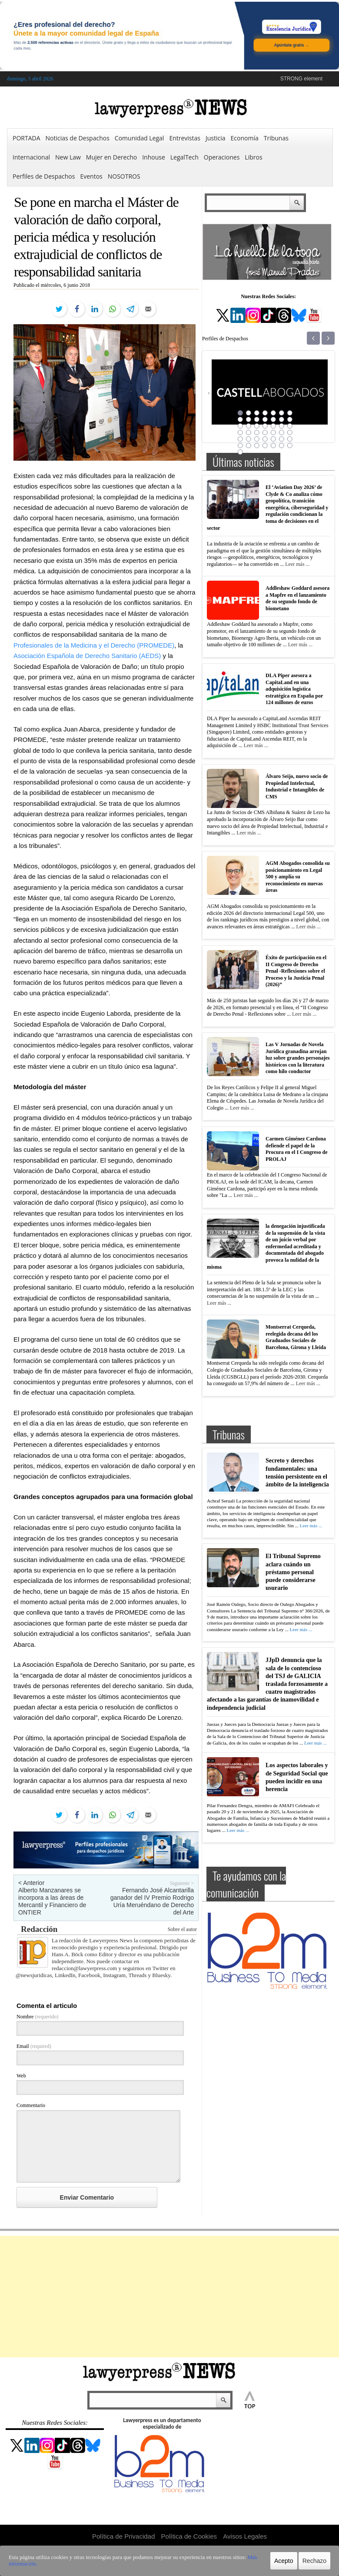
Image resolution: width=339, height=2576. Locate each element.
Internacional (31, 157)
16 (248, 426)
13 (281, 419)
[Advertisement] (169, 2296)
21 (289, 426)
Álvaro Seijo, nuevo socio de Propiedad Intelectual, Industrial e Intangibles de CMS (297, 786)
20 (281, 426)
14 (289, 419)
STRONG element (301, 79)
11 (264, 419)
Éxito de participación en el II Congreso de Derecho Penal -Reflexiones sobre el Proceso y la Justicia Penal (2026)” (296, 970)
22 (240, 432)
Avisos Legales (245, 2536)
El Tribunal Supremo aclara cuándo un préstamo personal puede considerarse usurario (293, 1572)
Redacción (39, 1929)
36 (240, 445)
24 (256, 432)
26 (273, 432)
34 (281, 439)
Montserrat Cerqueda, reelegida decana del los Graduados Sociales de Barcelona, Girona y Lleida (296, 1337)
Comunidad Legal (139, 138)
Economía (245, 138)
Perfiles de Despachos (44, 176)
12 (273, 419)
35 (289, 439)
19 (273, 426)
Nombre (37, 2017)
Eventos (91, 176)
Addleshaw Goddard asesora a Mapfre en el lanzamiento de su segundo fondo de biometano (297, 598)
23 (248, 432)
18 (264, 426)
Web (21, 2076)
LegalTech (184, 157)
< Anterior (31, 1882)
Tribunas (276, 138)
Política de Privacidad (123, 2536)
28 (289, 432)
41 (281, 445)
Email (34, 2046)
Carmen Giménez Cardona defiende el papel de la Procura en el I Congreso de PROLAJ (297, 1149)
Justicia (216, 138)
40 (273, 445)
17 (256, 426)
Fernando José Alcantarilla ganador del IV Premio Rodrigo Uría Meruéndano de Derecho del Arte (152, 1901)
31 (256, 439)
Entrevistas (184, 138)
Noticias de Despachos (78, 138)
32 (264, 439)
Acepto (283, 2560)
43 (240, 452)
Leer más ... (297, 564)
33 (273, 439)
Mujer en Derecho (111, 157)
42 (289, 445)
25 (264, 432)
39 (264, 445)
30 (248, 439)
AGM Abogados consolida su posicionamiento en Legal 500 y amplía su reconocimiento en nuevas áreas (298, 876)
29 (240, 439)
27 (281, 432)
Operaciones (222, 157)
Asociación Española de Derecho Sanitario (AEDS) (87, 655)
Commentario (31, 2105)
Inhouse (153, 157)
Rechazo (314, 2560)
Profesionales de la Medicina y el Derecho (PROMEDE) (93, 645)
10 (256, 419)
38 (256, 445)
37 (248, 445)
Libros (253, 157)
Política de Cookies (189, 2536)
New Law (68, 157)
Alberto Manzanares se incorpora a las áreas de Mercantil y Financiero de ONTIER (52, 1901)
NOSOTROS (124, 176)
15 (240, 426)
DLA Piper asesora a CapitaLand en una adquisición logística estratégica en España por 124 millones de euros (294, 688)
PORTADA (26, 138)
